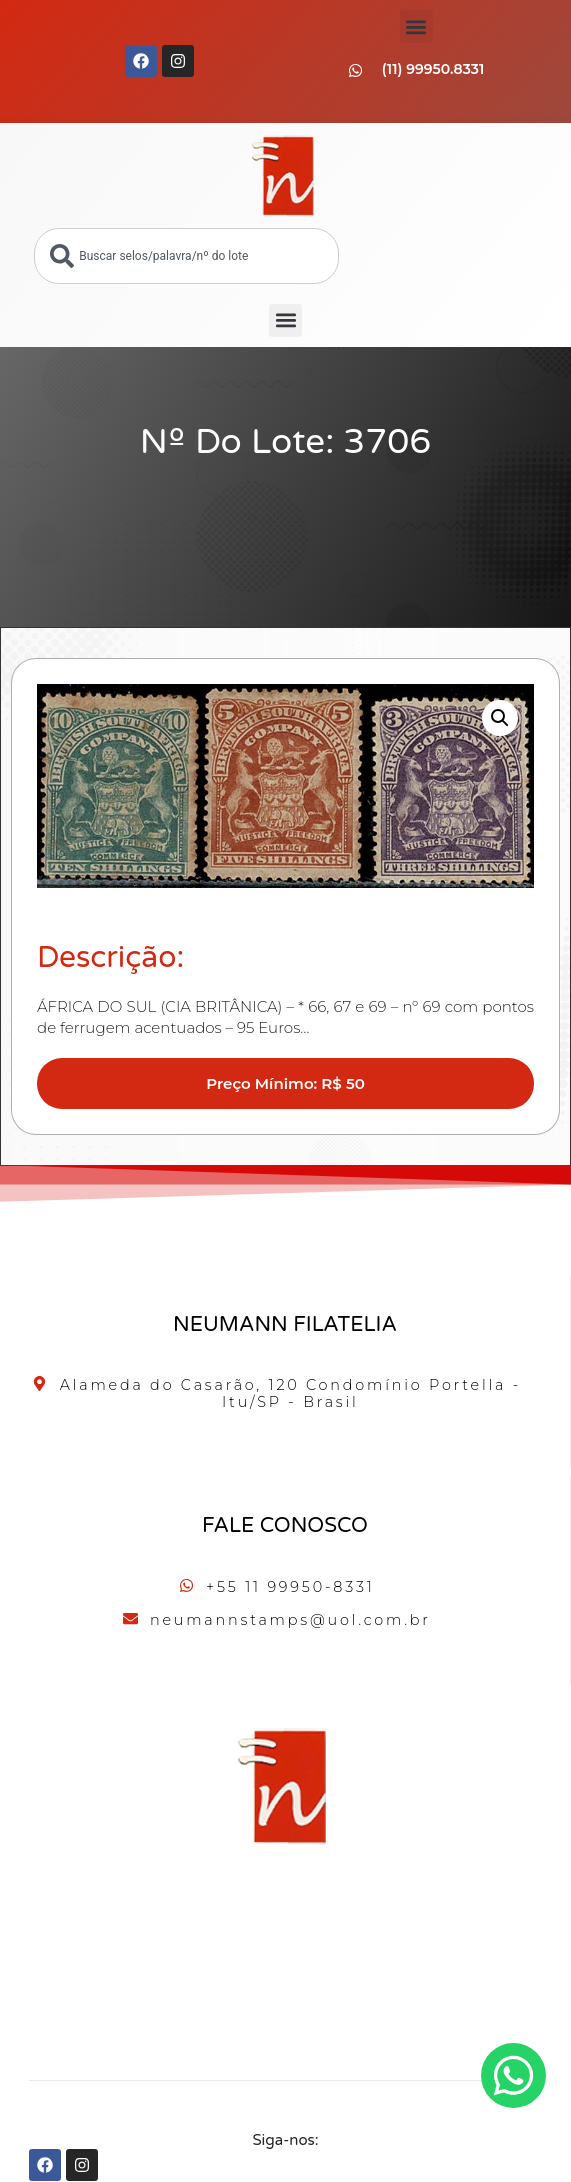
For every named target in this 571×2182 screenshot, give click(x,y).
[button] (416, 26)
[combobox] (186, 256)
